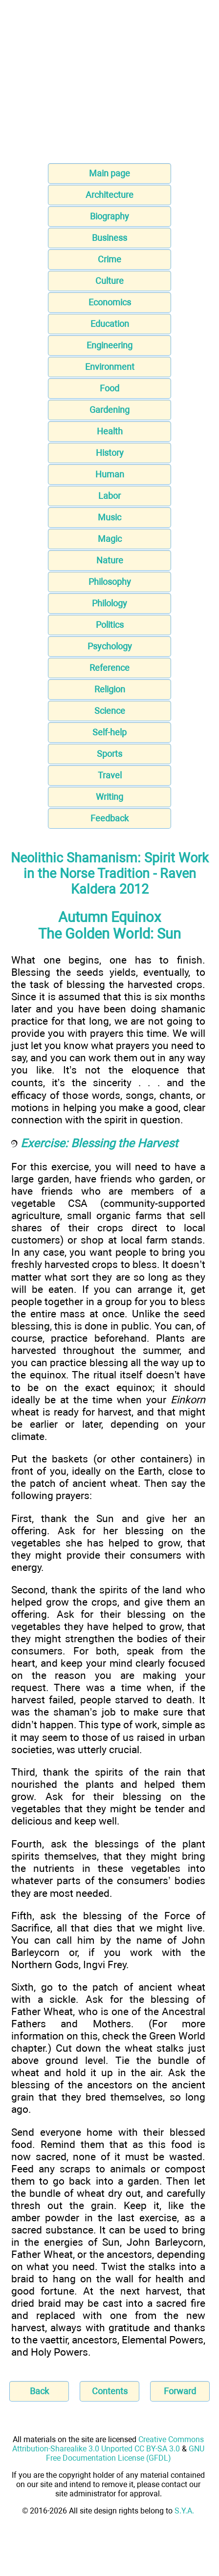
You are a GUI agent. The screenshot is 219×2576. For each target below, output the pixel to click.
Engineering (109, 345)
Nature (109, 560)
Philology (109, 603)
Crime (109, 259)
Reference (109, 668)
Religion (109, 689)
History (110, 453)
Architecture (109, 195)
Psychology (110, 646)
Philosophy (109, 582)
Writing (109, 797)
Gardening (109, 410)
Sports (109, 754)
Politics (110, 625)
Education (109, 324)
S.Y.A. (184, 2510)
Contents (110, 2391)
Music (109, 517)
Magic (110, 539)
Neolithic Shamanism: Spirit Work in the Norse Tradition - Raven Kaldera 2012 (110, 873)
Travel (110, 775)
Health (110, 431)
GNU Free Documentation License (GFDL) (125, 2453)
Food (109, 388)
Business (109, 238)
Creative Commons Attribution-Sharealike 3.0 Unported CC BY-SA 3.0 (108, 2444)
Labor (109, 496)
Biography (109, 216)
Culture (109, 281)
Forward (180, 2391)
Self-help (109, 732)
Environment (109, 367)
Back (39, 2391)
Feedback (109, 818)
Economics (109, 302)
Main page (109, 173)
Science (109, 711)
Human (109, 474)
